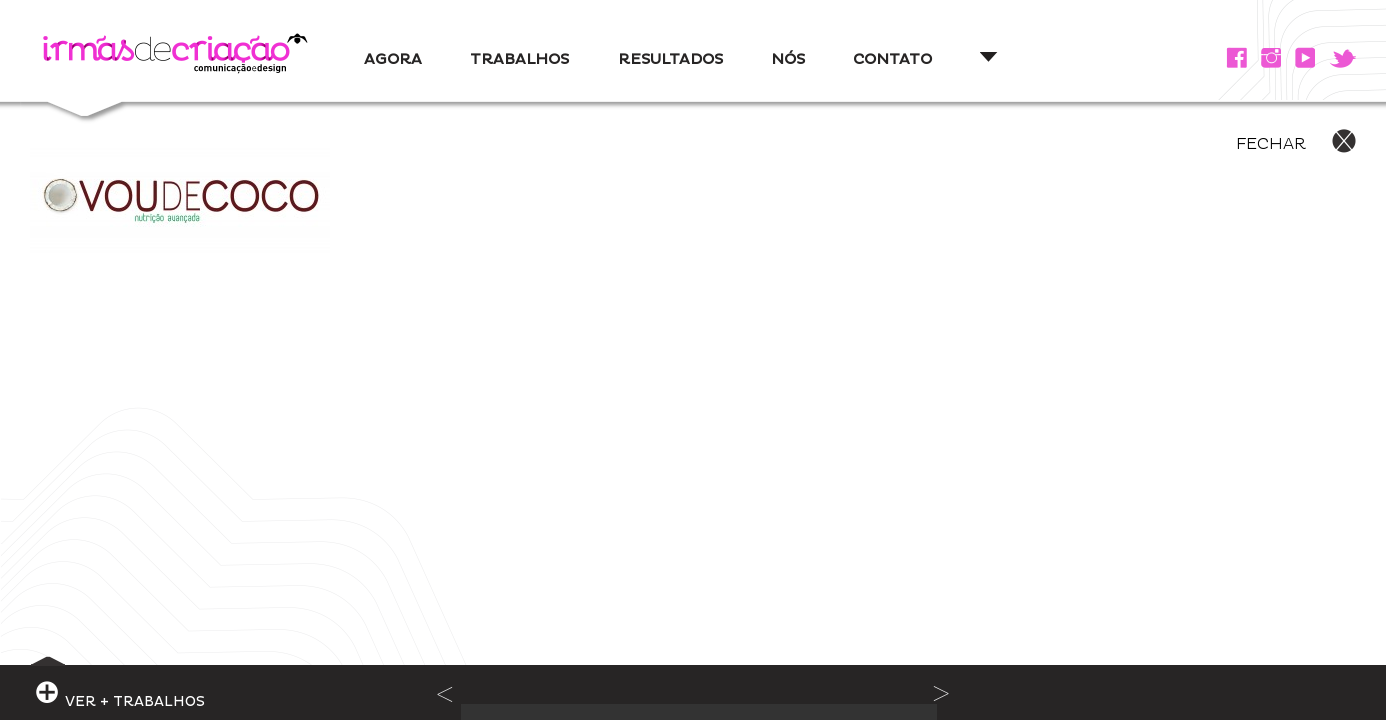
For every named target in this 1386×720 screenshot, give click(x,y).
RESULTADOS (670, 59)
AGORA (393, 59)
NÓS (788, 59)
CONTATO (892, 59)
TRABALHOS (519, 59)
